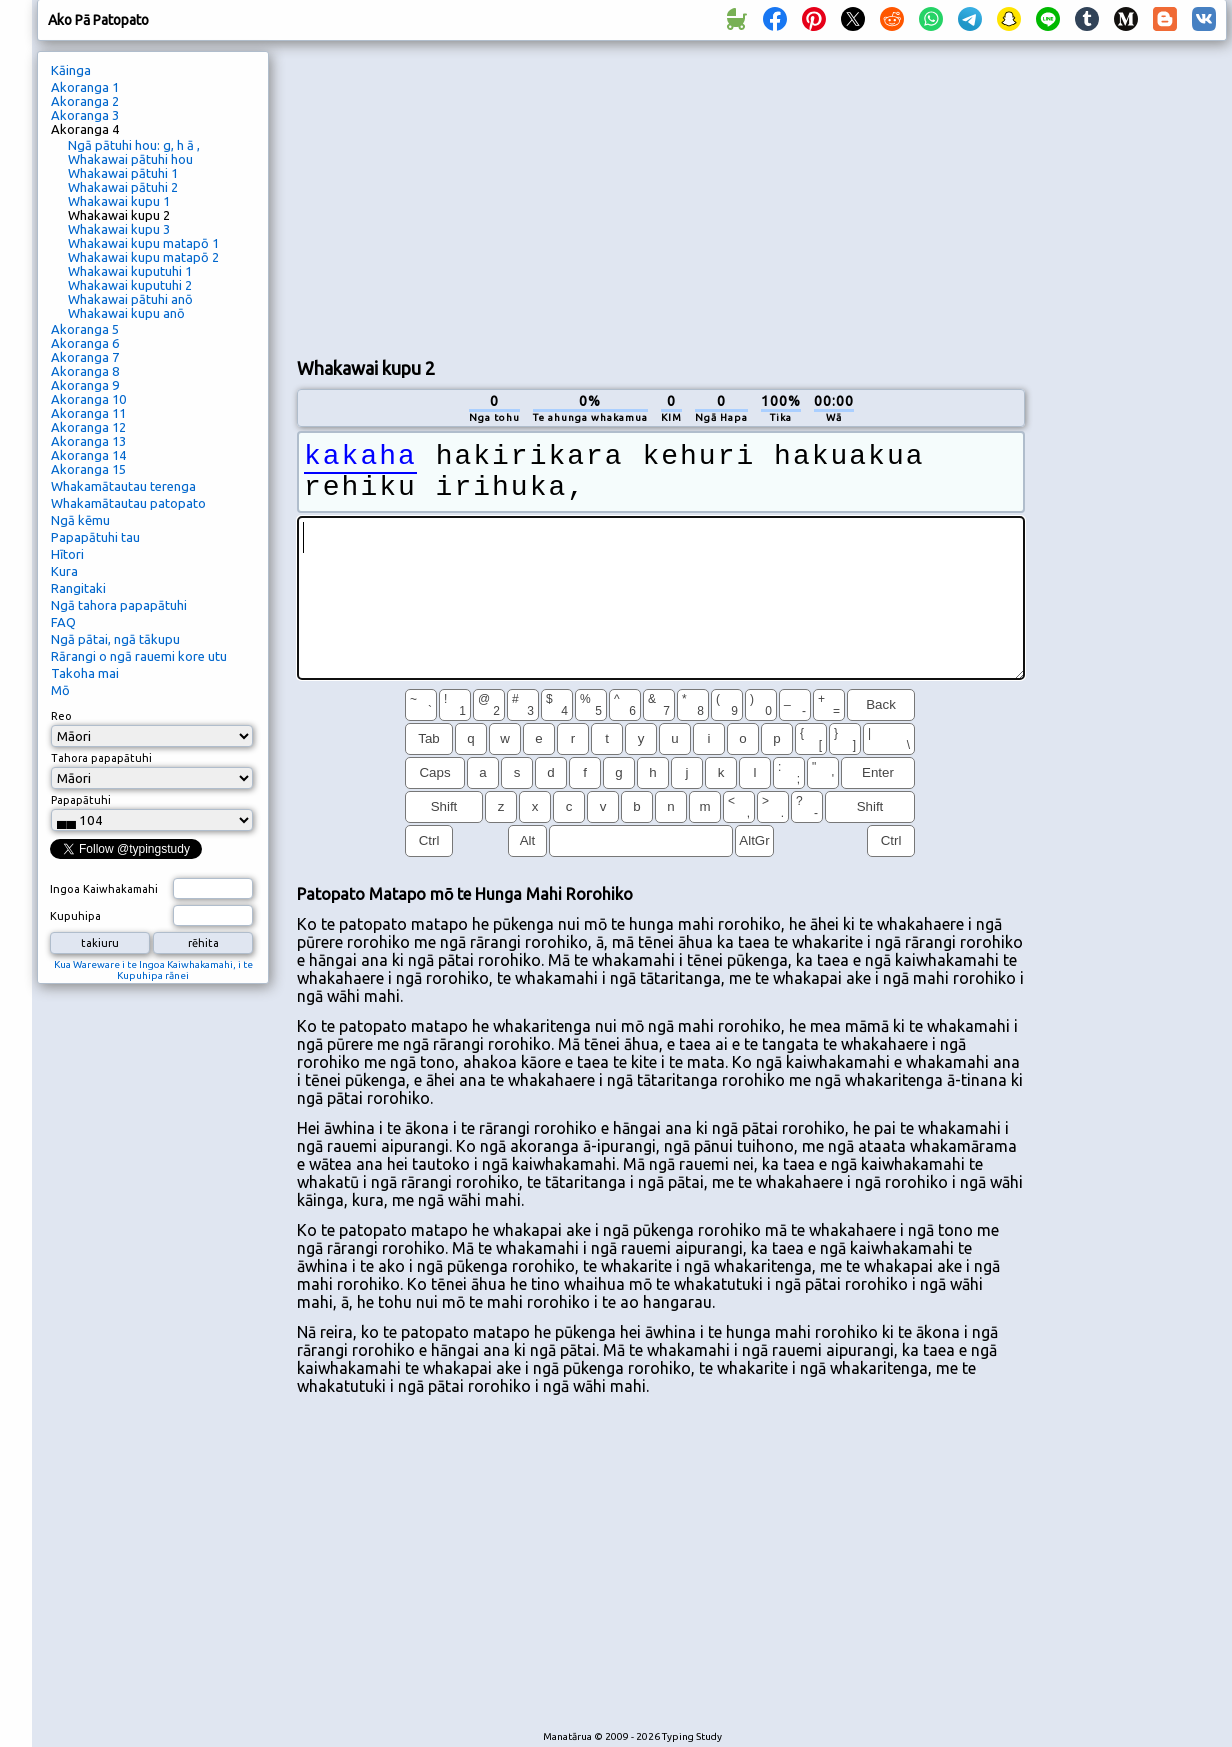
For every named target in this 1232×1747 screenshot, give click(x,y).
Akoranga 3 (85, 115)
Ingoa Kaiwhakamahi (104, 889)
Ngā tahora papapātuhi (119, 605)
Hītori (67, 554)
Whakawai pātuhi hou (130, 159)
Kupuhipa (75, 916)
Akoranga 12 (88, 427)
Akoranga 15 (88, 469)
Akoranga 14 (88, 455)
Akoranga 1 (85, 87)
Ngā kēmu (80, 520)
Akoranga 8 (85, 371)
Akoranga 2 (85, 101)
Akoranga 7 (85, 357)
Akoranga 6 (85, 343)
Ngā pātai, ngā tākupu (115, 639)
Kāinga (71, 70)
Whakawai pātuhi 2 (123, 187)
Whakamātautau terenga (123, 486)
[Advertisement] (639, 196)
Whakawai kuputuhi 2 (130, 285)
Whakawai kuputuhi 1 (130, 271)
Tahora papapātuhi (101, 758)
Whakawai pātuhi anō (130, 299)
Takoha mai (85, 673)
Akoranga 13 (88, 441)
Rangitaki (78, 588)
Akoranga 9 (85, 385)
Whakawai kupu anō (126, 313)
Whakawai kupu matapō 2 (143, 257)
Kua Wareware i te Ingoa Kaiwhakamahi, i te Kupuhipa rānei (153, 970)
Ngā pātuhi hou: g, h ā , (134, 145)
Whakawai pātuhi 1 (123, 173)
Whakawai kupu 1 (119, 201)
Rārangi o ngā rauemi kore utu (139, 656)
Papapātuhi (81, 800)
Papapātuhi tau (95, 537)
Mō (60, 690)
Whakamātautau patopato (128, 503)
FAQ (63, 622)
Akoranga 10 (88, 399)
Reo (61, 716)
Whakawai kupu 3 (119, 229)
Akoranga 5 (85, 329)
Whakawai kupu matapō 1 (143, 243)
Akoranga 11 (88, 413)
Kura (64, 571)
